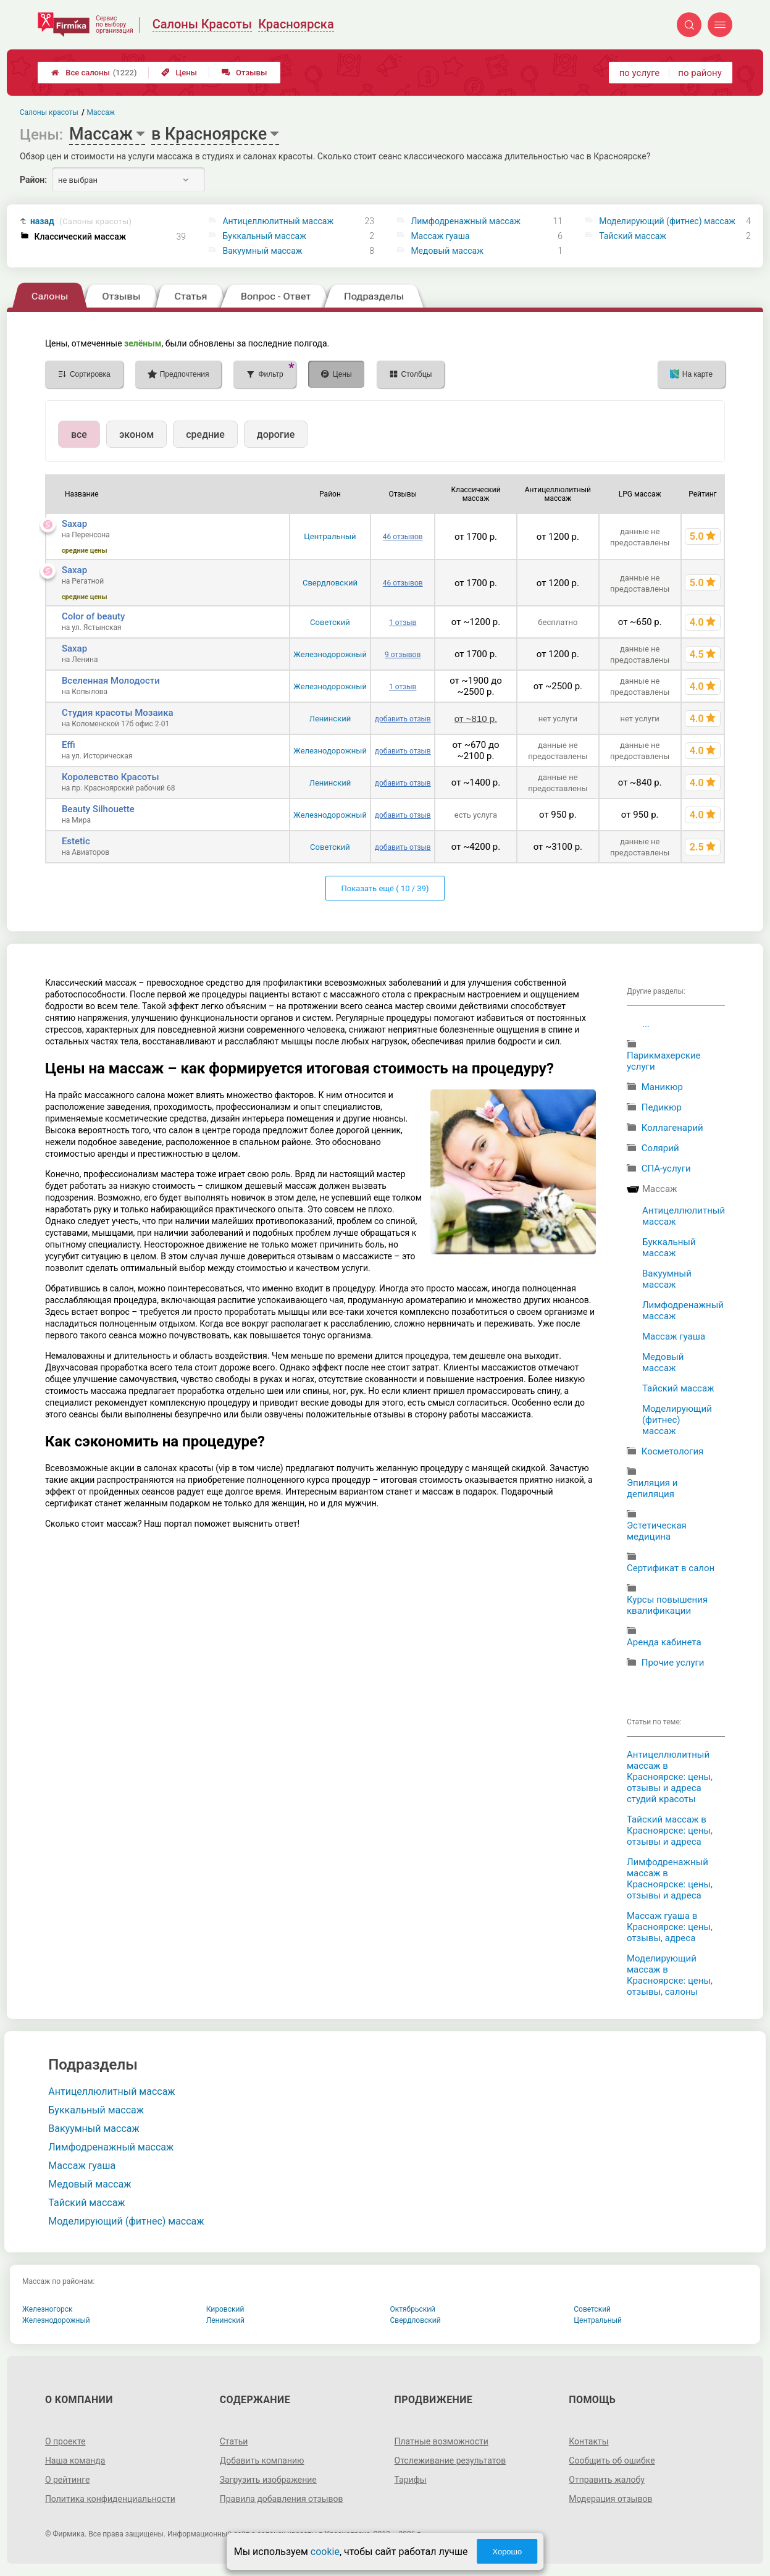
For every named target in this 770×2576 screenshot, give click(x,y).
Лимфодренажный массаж (466, 221)
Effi (68, 744)
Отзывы (244, 72)
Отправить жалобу (607, 2480)
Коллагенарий (672, 1127)
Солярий (660, 1148)
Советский (330, 622)
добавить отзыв (403, 719)
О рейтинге (67, 2480)
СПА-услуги (666, 1168)
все (79, 434)
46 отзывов (403, 536)
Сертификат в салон (670, 1568)
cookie (325, 2551)
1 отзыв (402, 622)
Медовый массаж (447, 250)
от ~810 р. (476, 718)
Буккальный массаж (264, 236)
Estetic (76, 841)
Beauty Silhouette (98, 809)
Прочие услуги (673, 1662)
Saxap (74, 523)
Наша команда (75, 2460)
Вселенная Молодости (111, 680)
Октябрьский (413, 2309)
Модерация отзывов (610, 2499)
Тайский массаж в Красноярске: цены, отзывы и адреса (670, 1830)
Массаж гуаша (440, 236)
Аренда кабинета (664, 1642)
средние (205, 434)
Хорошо (507, 2551)
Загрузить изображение (268, 2480)
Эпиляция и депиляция (652, 1488)
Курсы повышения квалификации (667, 1605)
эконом (136, 434)
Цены (179, 72)
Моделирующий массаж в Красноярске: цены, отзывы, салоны (670, 1975)
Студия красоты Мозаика (118, 712)
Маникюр (662, 1087)
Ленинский (330, 718)
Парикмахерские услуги (664, 1061)
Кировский (225, 2309)
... (646, 1024)
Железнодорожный (330, 654)
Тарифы (411, 2480)
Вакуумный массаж (262, 250)
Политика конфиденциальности (110, 2499)
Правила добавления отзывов (281, 2499)
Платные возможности (441, 2441)
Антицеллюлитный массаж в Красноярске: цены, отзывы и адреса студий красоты (670, 1777)
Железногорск (47, 2309)
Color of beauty (93, 616)
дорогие (276, 434)
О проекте (65, 2441)
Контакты (588, 2441)
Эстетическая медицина (657, 1531)
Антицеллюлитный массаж (277, 221)
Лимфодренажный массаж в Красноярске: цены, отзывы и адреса (670, 1878)
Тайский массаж (632, 236)
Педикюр (662, 1107)
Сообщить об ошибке (612, 2460)
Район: (33, 180)
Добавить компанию (262, 2460)
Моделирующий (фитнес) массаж (667, 221)
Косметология (673, 1451)
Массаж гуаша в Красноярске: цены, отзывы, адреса (670, 1927)
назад (81, 221)
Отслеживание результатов (450, 2460)
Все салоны (93, 72)
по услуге (639, 72)
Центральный (330, 536)
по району (699, 72)
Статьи (234, 2441)
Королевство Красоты (110, 776)
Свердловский (330, 582)
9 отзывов (403, 654)
